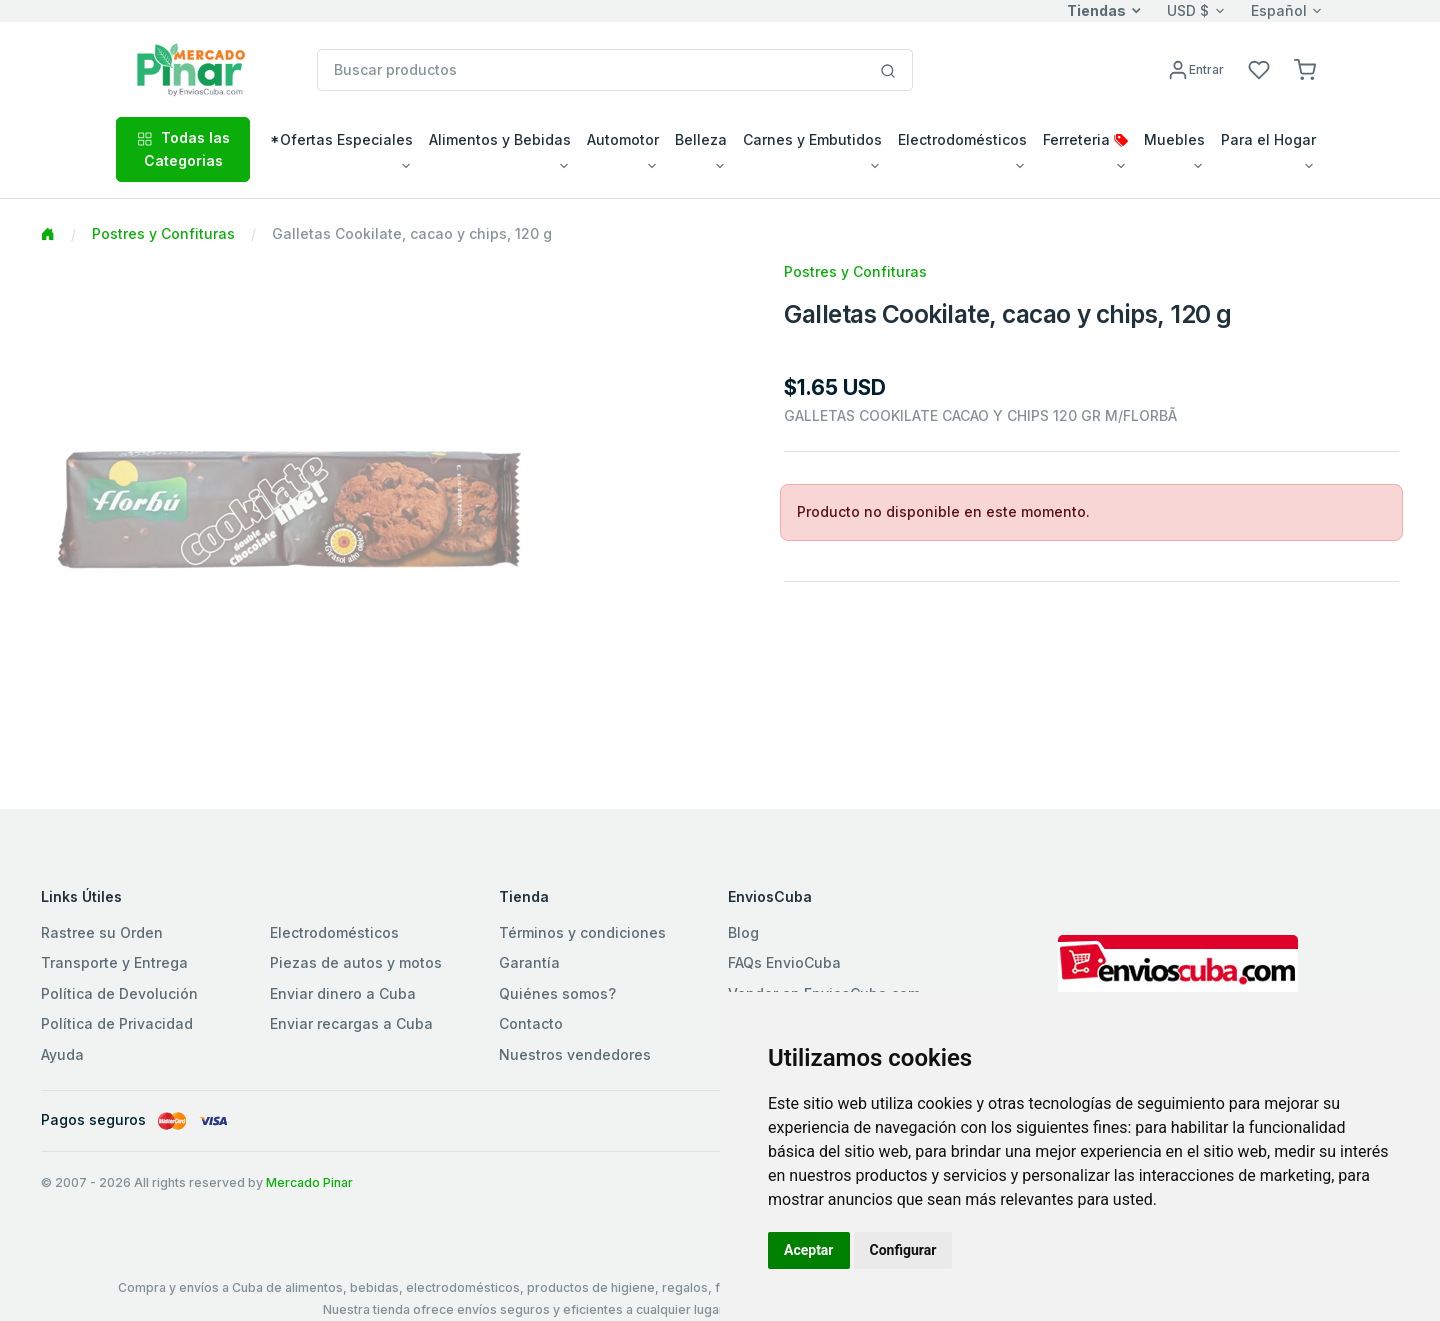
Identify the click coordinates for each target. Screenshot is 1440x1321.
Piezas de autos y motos (356, 962)
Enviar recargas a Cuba (351, 1023)
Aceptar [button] (809, 1250)
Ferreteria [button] (1085, 139)
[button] (1305, 68)
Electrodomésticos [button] (962, 139)
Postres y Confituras (163, 233)
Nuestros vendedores (575, 1054)
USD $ (1188, 10)
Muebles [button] (1174, 139)
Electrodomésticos (334, 932)
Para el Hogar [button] (1268, 139)
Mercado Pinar (309, 1182)
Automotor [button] (623, 139)
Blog (743, 932)
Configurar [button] (903, 1250)
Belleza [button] (701, 139)
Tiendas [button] (1096, 10)
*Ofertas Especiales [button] (341, 139)
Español (1279, 10)
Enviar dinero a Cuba (343, 993)
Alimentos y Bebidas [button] (500, 139)
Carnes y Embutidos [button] (812, 139)
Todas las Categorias (183, 148)
